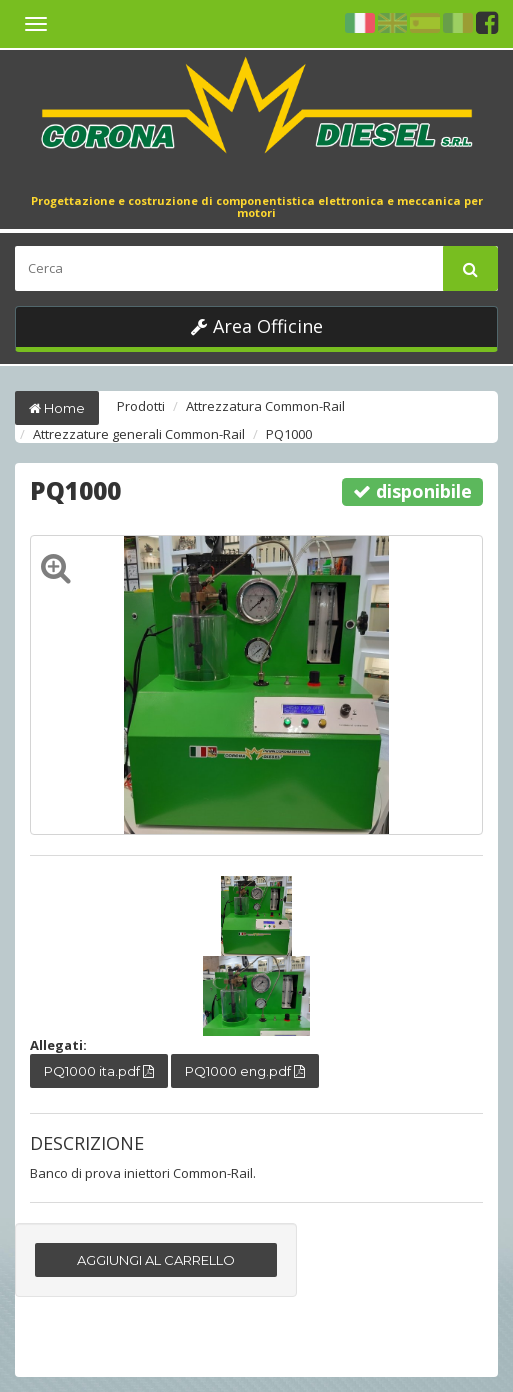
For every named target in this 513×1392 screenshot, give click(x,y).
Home (57, 408)
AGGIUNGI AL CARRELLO (156, 1260)
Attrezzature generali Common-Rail (139, 434)
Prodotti (141, 406)
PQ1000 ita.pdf (99, 1071)
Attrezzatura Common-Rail (265, 406)
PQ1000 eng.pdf (245, 1071)
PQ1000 (289, 434)
